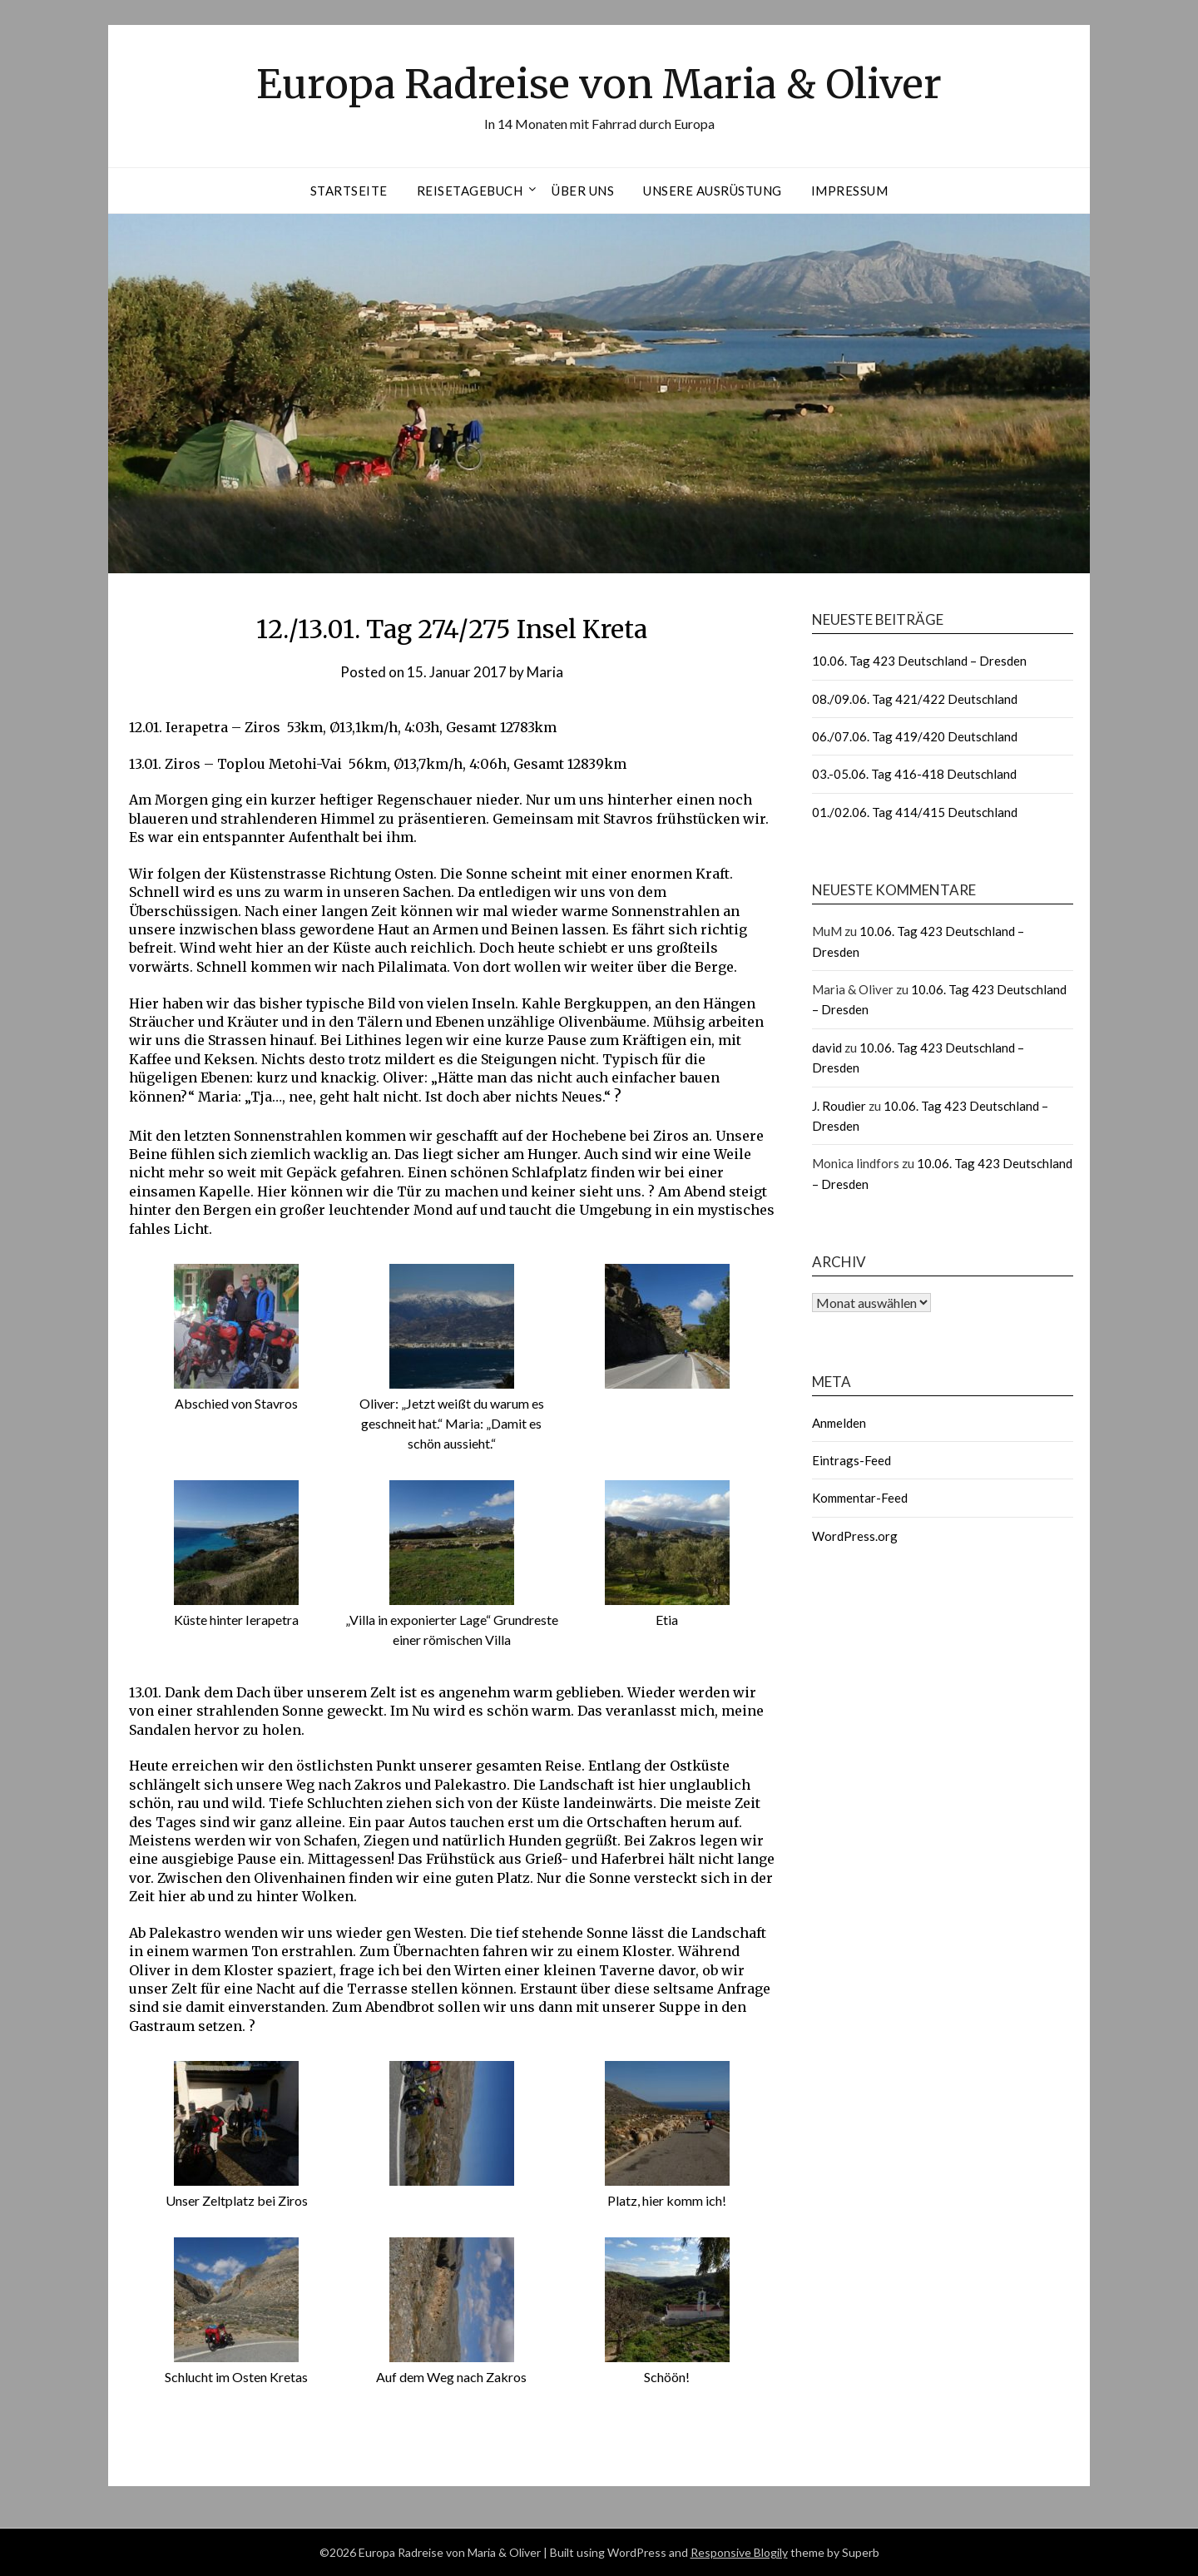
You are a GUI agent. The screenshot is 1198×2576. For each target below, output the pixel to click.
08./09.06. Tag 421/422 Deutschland (914, 698)
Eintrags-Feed (851, 1460)
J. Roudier (839, 1105)
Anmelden (839, 1422)
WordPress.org (855, 1535)
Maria (545, 672)
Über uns (583, 190)
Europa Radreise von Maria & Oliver (599, 84)
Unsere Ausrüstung (712, 190)
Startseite (349, 190)
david (827, 1047)
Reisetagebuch (470, 190)
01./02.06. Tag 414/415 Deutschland (914, 812)
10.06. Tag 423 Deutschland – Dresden (919, 660)
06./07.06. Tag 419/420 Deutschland (914, 736)
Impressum (850, 190)
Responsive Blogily (739, 2552)
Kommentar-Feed (860, 1497)
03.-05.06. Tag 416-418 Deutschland (914, 773)
